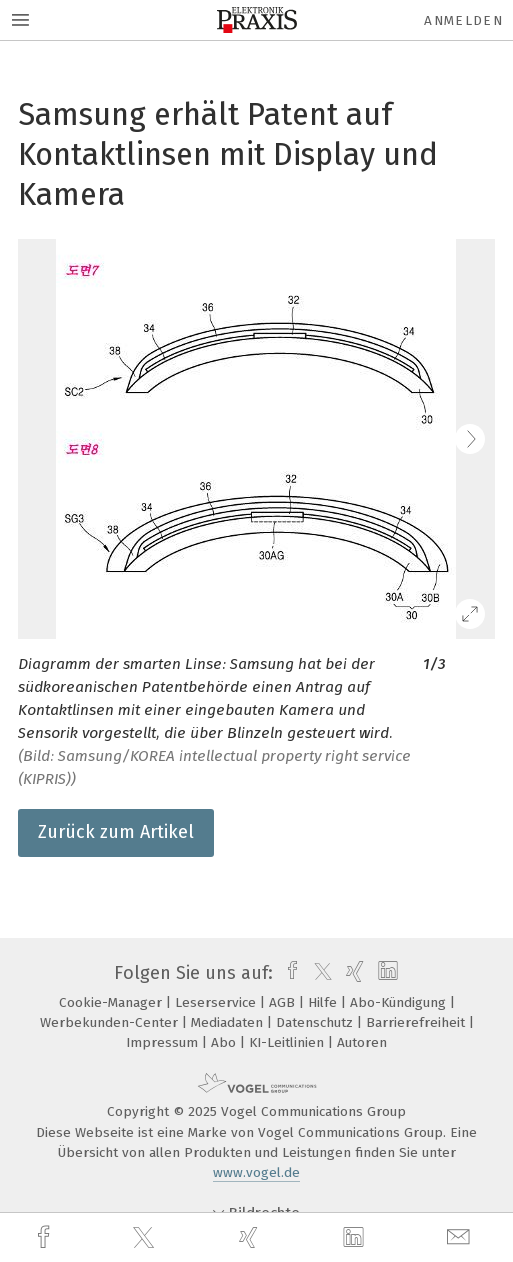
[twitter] (146, 1238)
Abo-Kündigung (400, 1002)
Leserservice (217, 1002)
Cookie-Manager (112, 1002)
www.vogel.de (256, 1172)
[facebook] (46, 1237)
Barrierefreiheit (417, 1022)
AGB (284, 1002)
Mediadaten (229, 1022)
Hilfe (324, 1002)
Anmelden (463, 20)
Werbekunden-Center (111, 1022)
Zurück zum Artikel (116, 832)
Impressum (164, 1042)
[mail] (461, 1237)
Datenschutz (316, 1022)
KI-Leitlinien (288, 1042)
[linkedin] (356, 1238)
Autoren (362, 1042)
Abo (225, 1042)
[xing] (251, 1237)
